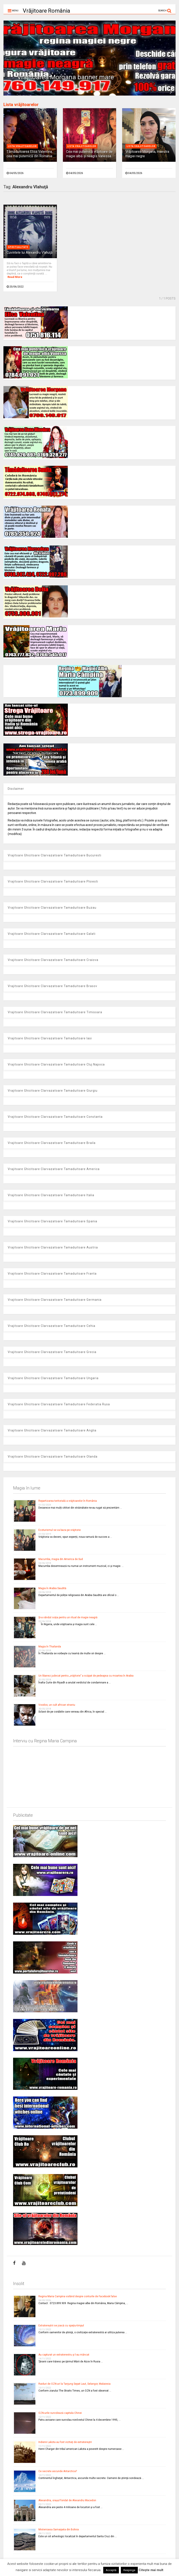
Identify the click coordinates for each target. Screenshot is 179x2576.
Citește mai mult (151, 2570)
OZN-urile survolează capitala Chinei (60, 2412)
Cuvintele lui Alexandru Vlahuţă (30, 252)
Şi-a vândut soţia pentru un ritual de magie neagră (67, 1617)
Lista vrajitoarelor (22, 146)
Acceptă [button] (111, 2570)
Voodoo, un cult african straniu (56, 1704)
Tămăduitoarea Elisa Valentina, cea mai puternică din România (30, 154)
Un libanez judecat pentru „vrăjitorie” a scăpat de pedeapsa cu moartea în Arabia (85, 1675)
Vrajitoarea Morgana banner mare (65, 77)
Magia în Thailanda (49, 1646)
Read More (15, 277)
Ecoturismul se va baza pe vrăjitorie (59, 1530)
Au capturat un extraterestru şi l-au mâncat (63, 2354)
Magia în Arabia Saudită (52, 1588)
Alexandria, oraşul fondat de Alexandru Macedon (67, 2500)
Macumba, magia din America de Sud (60, 1559)
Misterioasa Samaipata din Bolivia (58, 2529)
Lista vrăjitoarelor (21, 104)
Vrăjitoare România (46, 10)
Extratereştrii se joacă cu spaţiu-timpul (61, 2325)
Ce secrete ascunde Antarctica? (57, 2471)
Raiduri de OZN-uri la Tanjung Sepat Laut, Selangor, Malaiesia (74, 2383)
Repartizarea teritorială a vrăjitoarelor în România (67, 1500)
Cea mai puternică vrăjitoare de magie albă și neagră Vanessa (89, 154)
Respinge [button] (129, 2570)
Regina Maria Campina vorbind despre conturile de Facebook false (77, 2296)
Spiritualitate (18, 247)
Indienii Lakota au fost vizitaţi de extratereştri (65, 2442)
